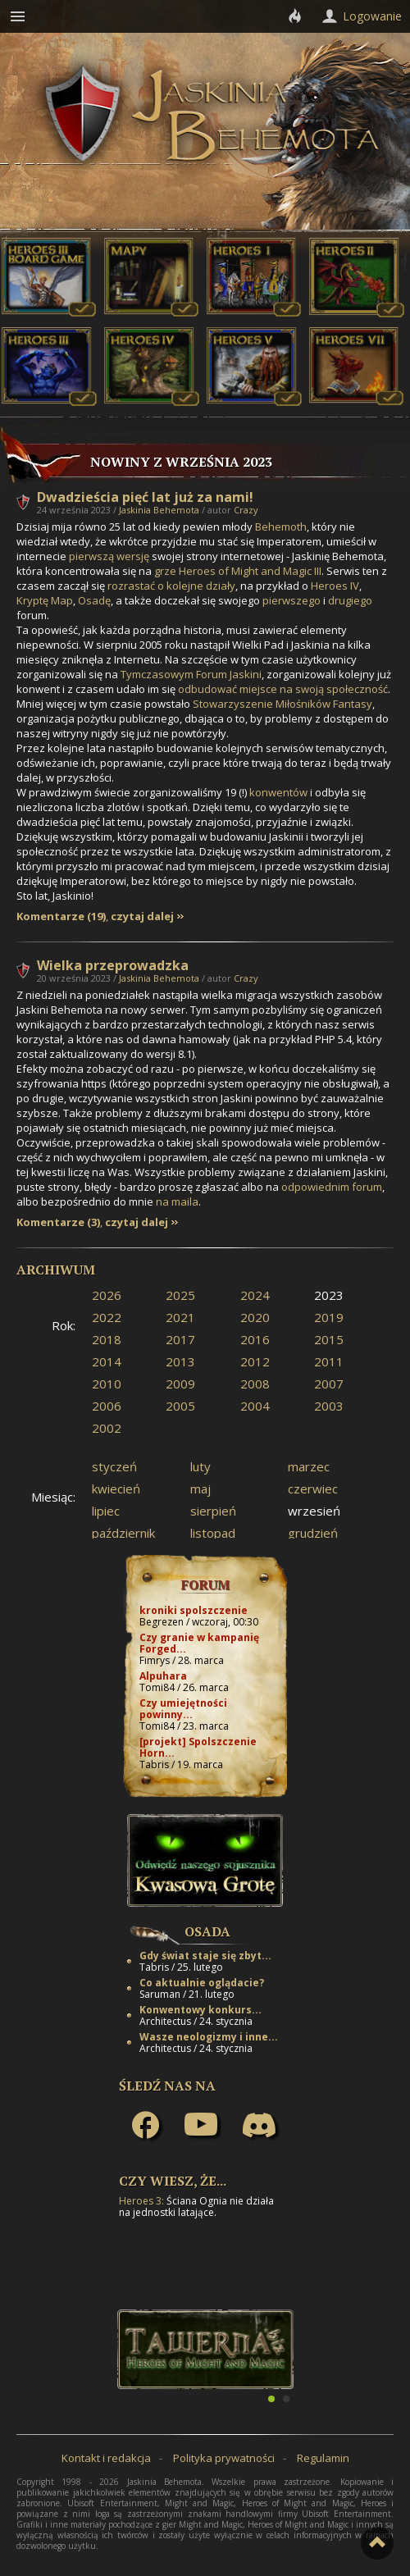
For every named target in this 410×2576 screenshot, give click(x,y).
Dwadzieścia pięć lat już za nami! (145, 497)
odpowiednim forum (331, 1186)
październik (123, 1533)
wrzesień (314, 1510)
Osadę (94, 600)
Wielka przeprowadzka (113, 965)
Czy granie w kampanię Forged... (199, 1643)
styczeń (114, 1466)
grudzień (313, 1533)
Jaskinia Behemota (159, 510)
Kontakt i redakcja (106, 2458)
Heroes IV (335, 585)
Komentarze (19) (61, 916)
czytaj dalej (142, 916)
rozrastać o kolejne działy (171, 585)
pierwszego (291, 600)
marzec (309, 1466)
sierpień (213, 1510)
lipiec (106, 1510)
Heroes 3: (141, 2201)
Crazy (246, 510)
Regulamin (323, 2458)
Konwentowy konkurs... (200, 2010)
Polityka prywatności (224, 2458)
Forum (205, 1584)
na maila (177, 1201)
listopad (212, 1533)
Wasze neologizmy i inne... (208, 2037)
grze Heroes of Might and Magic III (237, 570)
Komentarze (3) (58, 1222)
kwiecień (116, 1488)
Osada (207, 1931)
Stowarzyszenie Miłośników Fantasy (282, 703)
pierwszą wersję (109, 556)
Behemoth (281, 526)
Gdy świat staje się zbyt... (205, 1956)
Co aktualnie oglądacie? (201, 1983)
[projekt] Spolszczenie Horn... (198, 1747)
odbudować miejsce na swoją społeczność (283, 689)
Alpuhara (163, 1676)
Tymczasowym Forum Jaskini (191, 674)
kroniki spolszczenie (193, 1610)
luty (200, 1466)
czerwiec (313, 1488)
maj (200, 1488)
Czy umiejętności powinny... (183, 1708)
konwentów (278, 792)
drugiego (350, 600)
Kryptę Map (44, 600)
